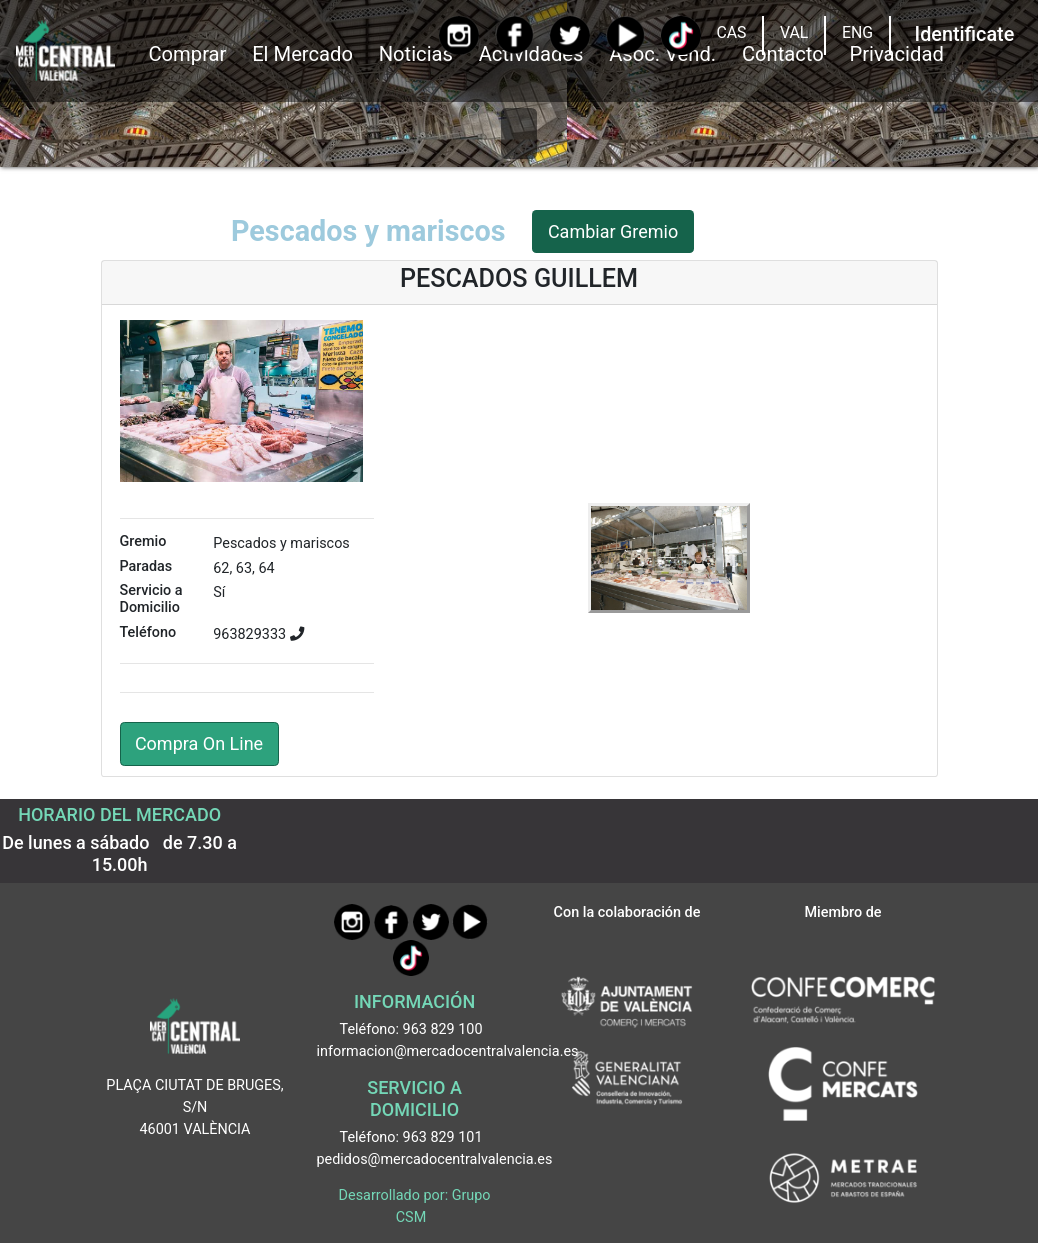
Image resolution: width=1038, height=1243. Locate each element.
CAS (731, 32)
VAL (794, 32)
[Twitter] (569, 35)
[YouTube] (625, 35)
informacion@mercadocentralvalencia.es (448, 1051)
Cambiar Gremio (613, 231)
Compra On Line (199, 743)
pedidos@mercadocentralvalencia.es (435, 1159)
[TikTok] (680, 35)
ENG (857, 32)
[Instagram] (458, 35)
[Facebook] (514, 35)
